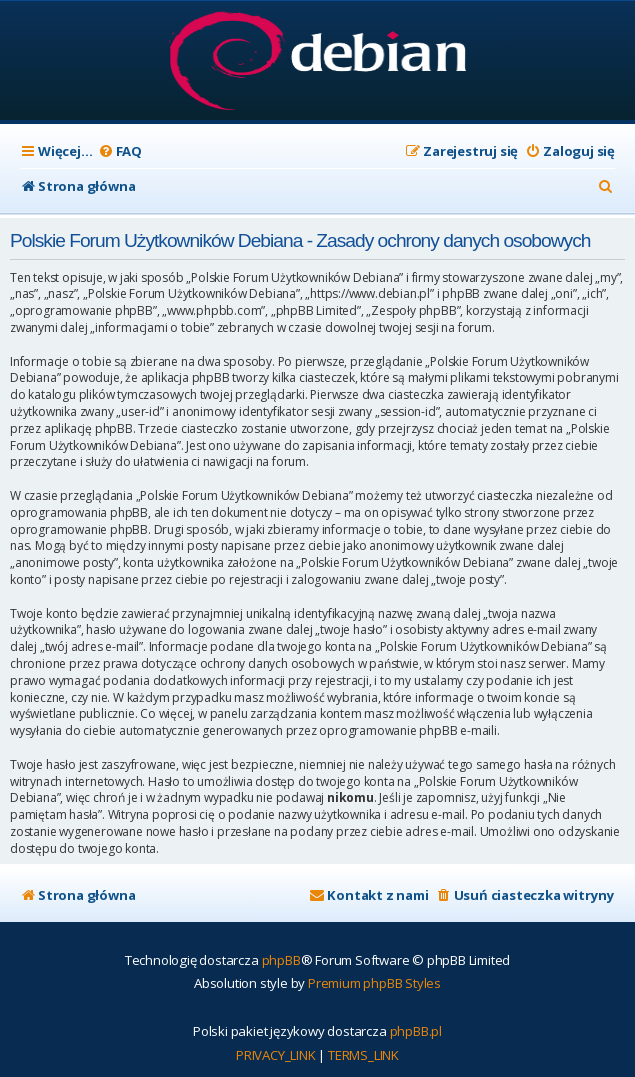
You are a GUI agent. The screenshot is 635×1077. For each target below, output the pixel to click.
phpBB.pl (416, 1031)
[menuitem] (120, 151)
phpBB (281, 960)
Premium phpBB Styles (374, 983)
